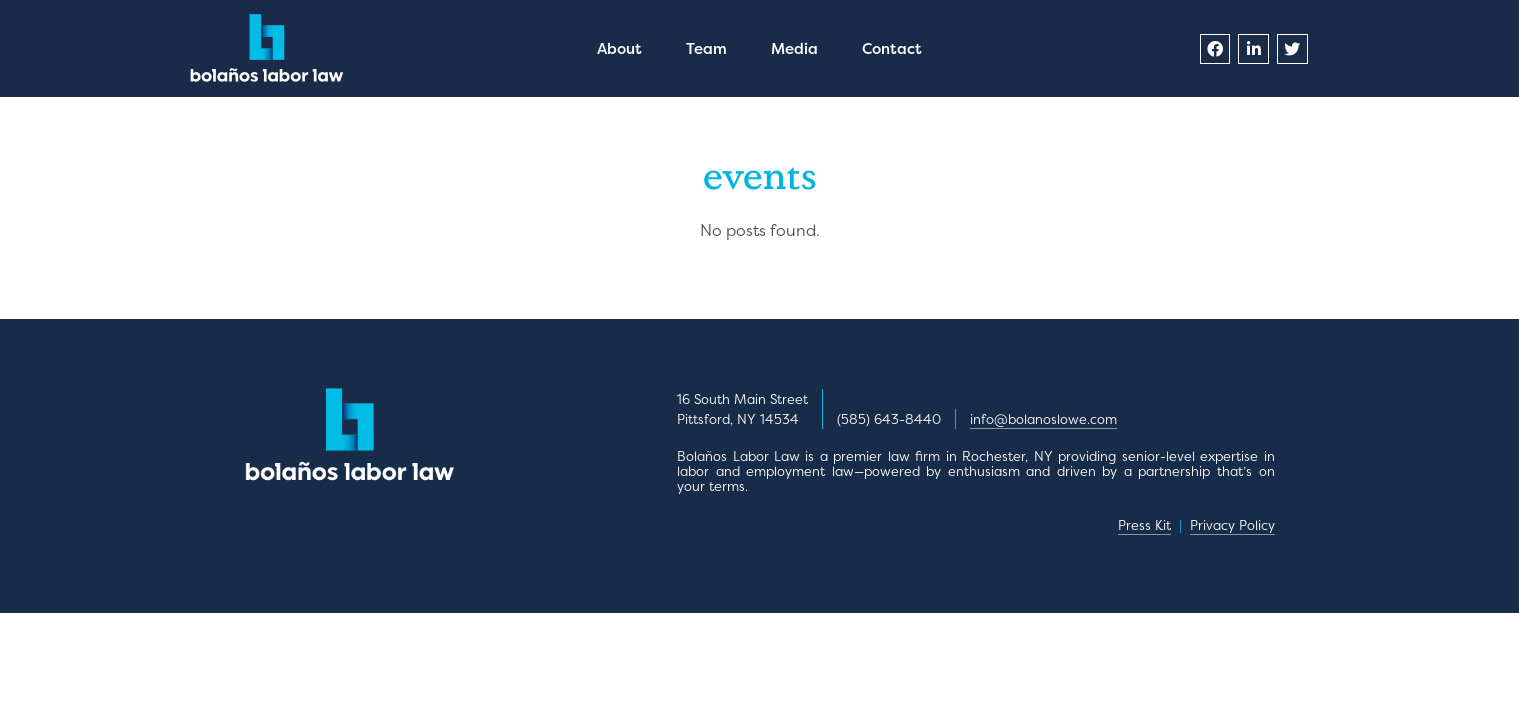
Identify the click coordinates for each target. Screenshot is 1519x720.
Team (706, 48)
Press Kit (1144, 525)
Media (794, 48)
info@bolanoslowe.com (1043, 419)
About (619, 48)
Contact (892, 48)
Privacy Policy (1232, 525)
